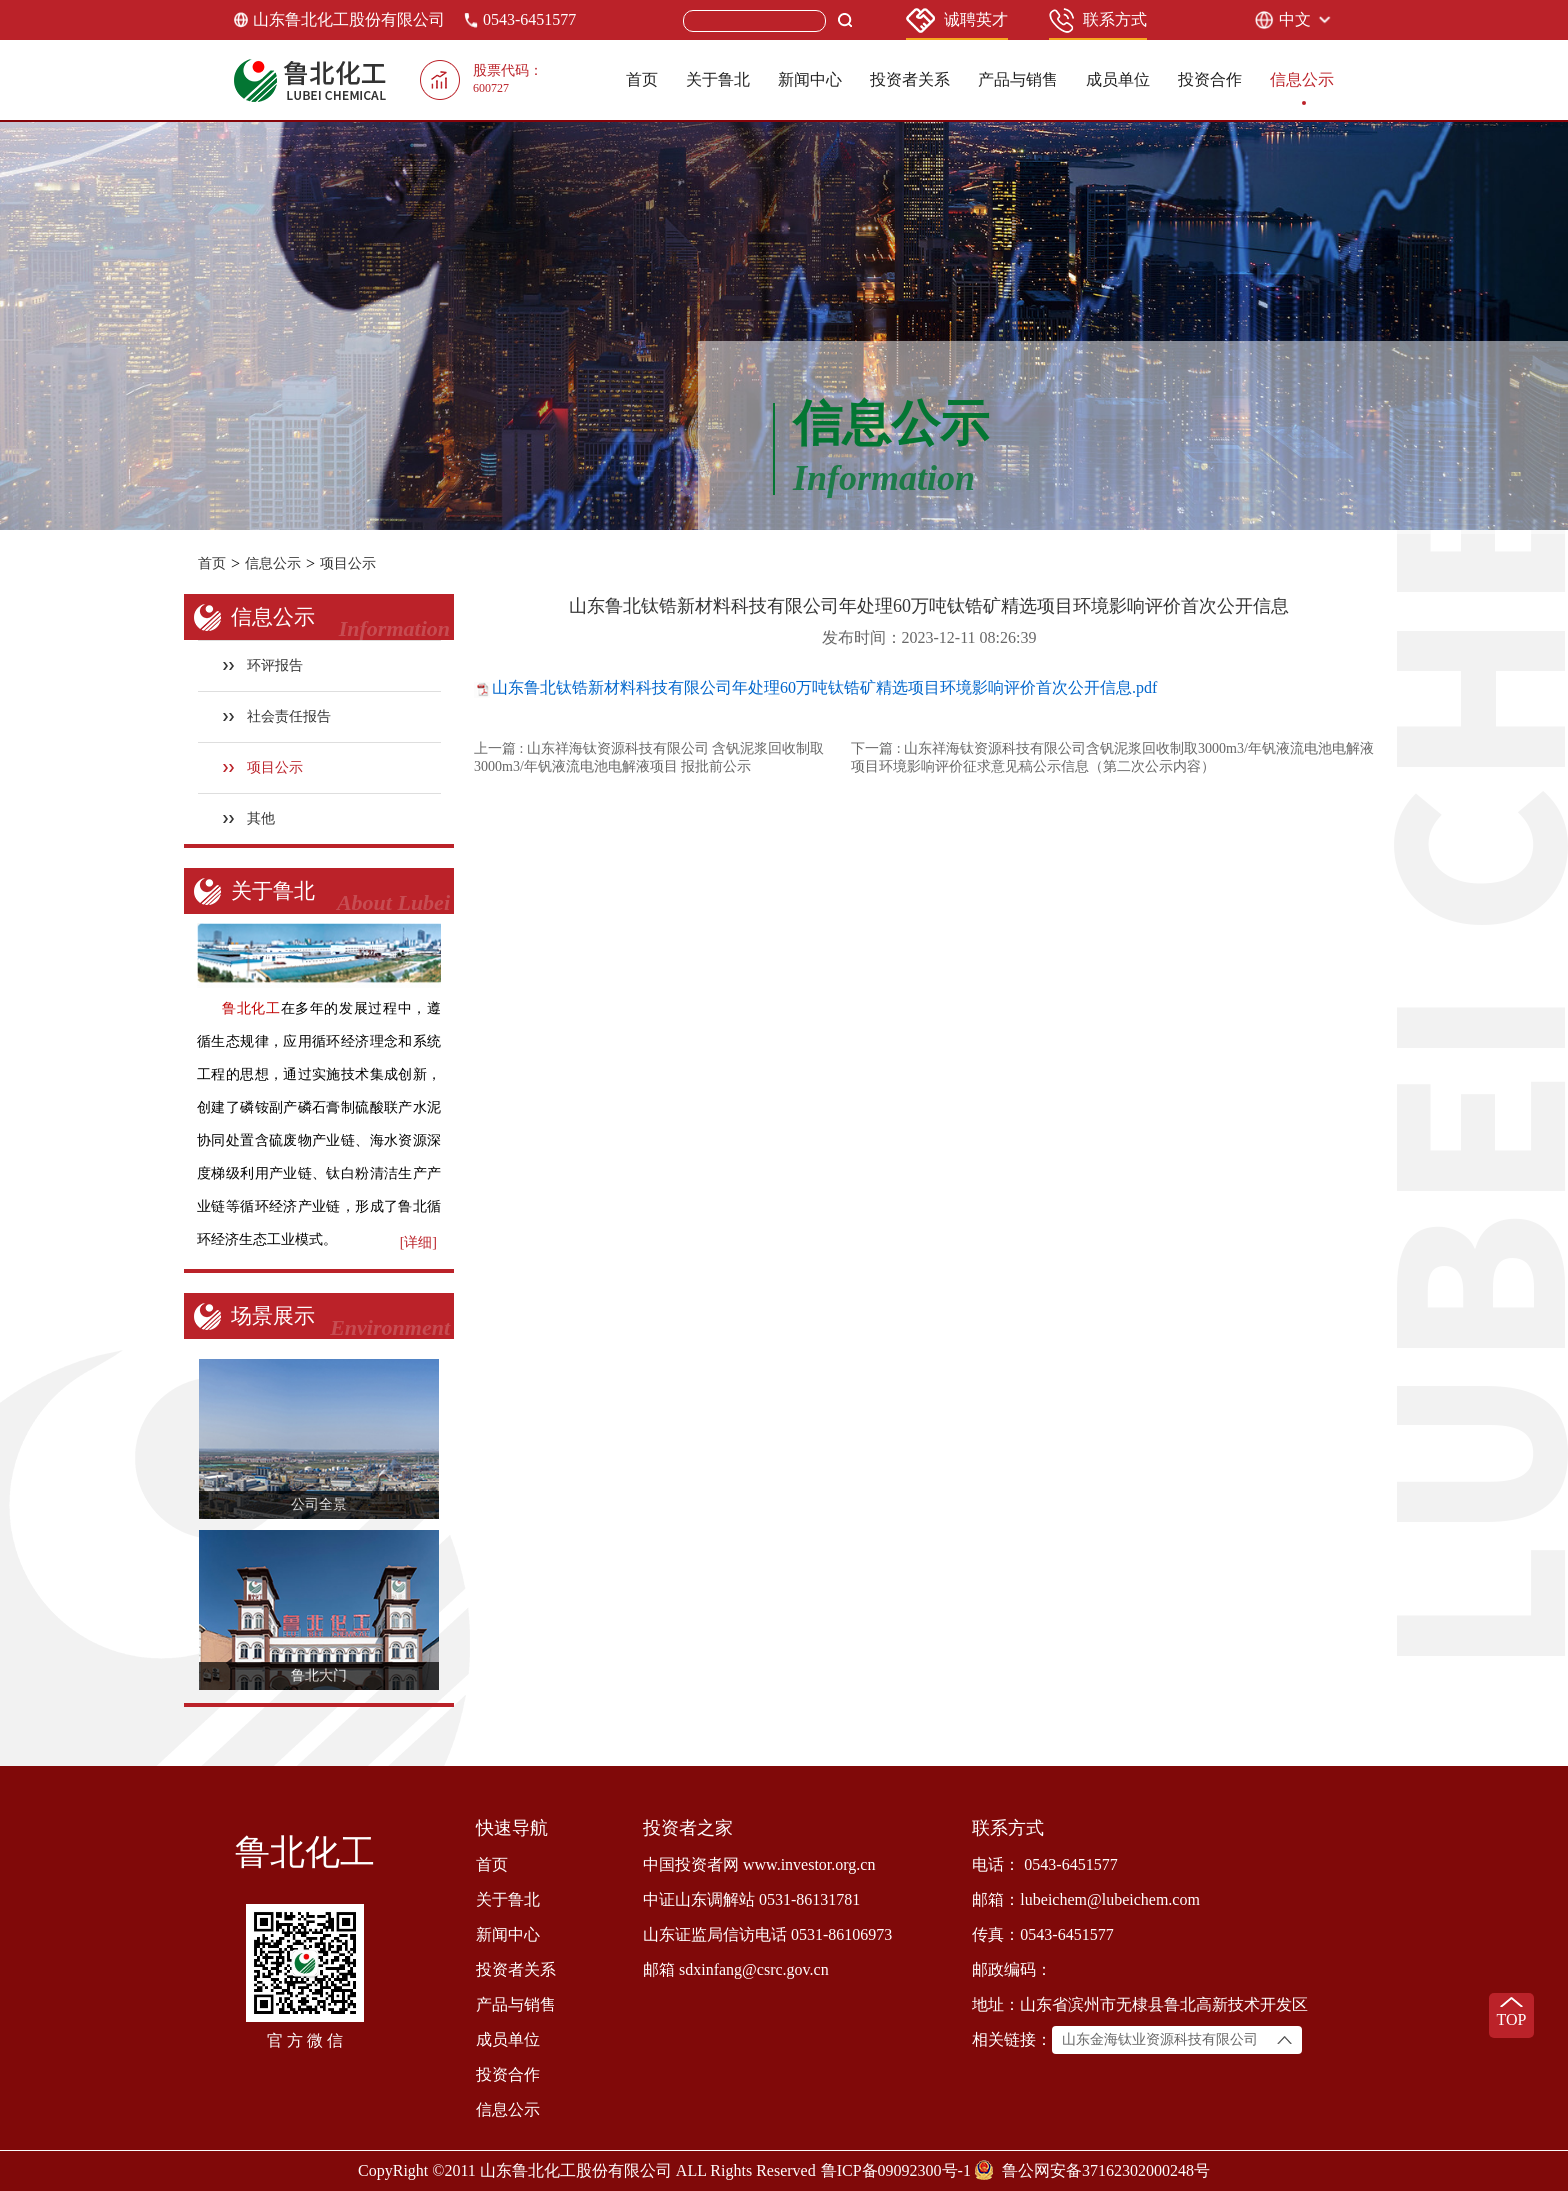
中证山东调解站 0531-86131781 (751, 1899)
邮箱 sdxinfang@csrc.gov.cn (736, 1969)
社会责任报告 (277, 716)
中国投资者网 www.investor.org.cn (759, 1864)
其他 (249, 818)
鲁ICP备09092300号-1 (896, 2170)
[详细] (418, 1242)
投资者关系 (910, 79)
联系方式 (1098, 20)
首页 (642, 79)
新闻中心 (810, 79)
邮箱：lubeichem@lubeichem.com (1086, 1899)
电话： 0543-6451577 (1044, 1864)
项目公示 (348, 563)
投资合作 (1210, 79)
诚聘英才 (957, 20)
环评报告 (263, 665)
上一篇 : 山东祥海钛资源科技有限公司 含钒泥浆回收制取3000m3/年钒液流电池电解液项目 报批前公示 (649, 757)
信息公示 (1302, 79)
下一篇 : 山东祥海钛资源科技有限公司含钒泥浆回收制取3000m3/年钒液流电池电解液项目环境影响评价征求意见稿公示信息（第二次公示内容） (1112, 757)
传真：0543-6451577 (1042, 1934)
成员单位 (1118, 79)
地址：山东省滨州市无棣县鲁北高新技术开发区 (1140, 2004)
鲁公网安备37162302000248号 (1106, 2170)
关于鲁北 (718, 79)
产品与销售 (1018, 79)
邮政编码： (1012, 1969)
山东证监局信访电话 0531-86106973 (767, 1934)
